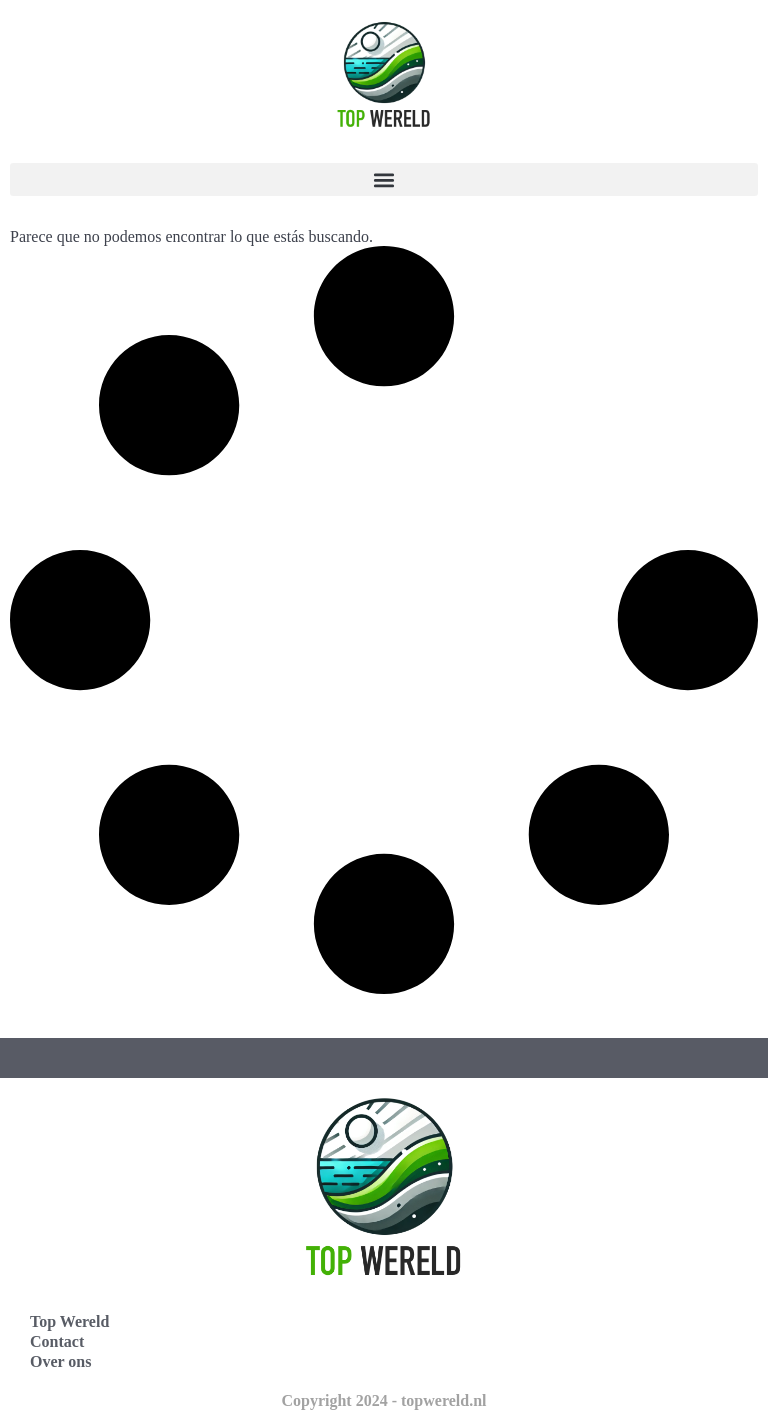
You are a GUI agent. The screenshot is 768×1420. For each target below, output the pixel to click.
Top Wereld (69, 1321)
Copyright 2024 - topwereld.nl (383, 1400)
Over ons (60, 1361)
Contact (57, 1341)
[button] (384, 179)
